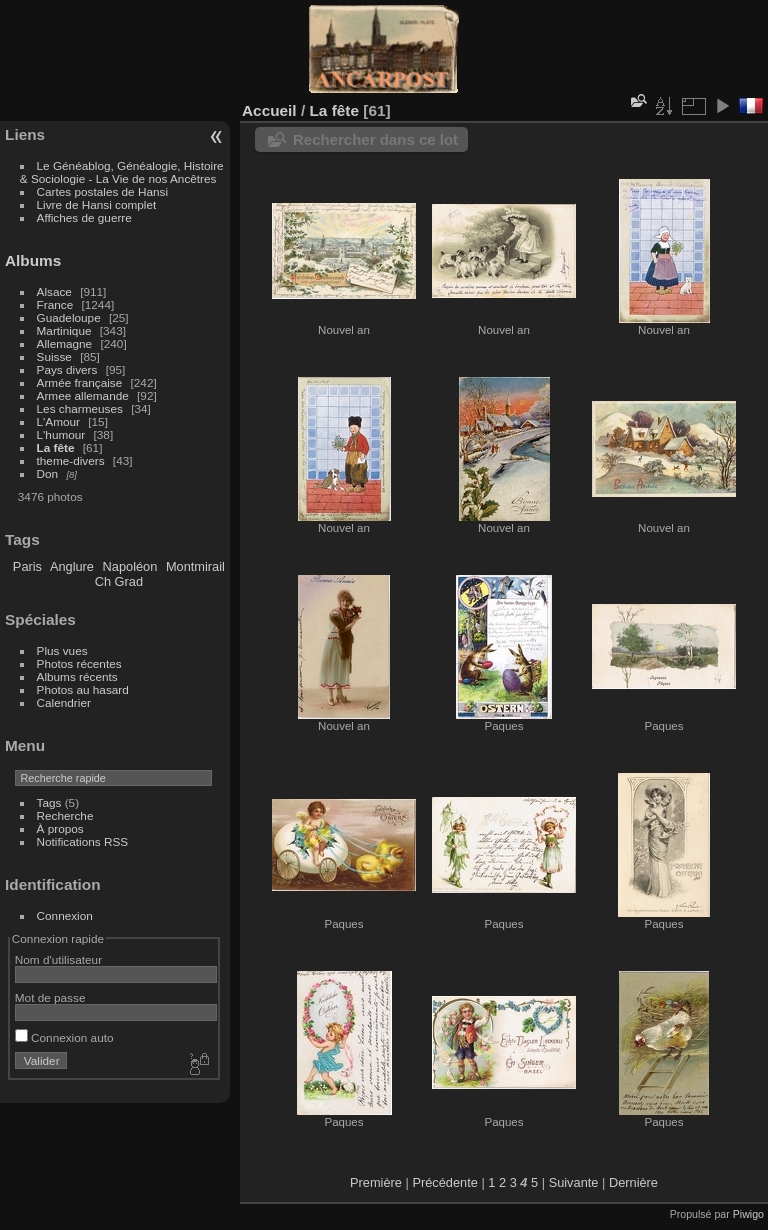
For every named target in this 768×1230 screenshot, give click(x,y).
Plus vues (62, 650)
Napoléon (130, 566)
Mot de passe (50, 997)
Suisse (54, 356)
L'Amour (58, 421)
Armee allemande (83, 395)
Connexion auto (64, 1037)
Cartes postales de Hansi (102, 191)
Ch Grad (119, 581)
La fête (56, 447)
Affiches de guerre (84, 217)
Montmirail (195, 566)
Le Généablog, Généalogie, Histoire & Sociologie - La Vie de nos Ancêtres (122, 172)
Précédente (444, 1182)
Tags (49, 802)
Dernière (633, 1182)
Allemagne (65, 343)
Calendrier (64, 702)
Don (48, 473)
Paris (27, 566)
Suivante (574, 1182)
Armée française (80, 382)
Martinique (64, 330)
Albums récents (77, 676)
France (55, 304)
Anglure (72, 566)
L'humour (61, 434)
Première (376, 1182)
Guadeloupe (69, 317)
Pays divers (67, 369)
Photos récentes (79, 663)
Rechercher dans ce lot (375, 139)
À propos (60, 828)
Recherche (65, 815)
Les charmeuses (80, 408)
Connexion (65, 915)
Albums (33, 260)
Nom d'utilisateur (58, 959)
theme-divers (71, 460)
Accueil (269, 110)
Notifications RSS (83, 841)
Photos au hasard (83, 689)
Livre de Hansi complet (97, 204)
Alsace (54, 291)
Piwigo (748, 1214)
